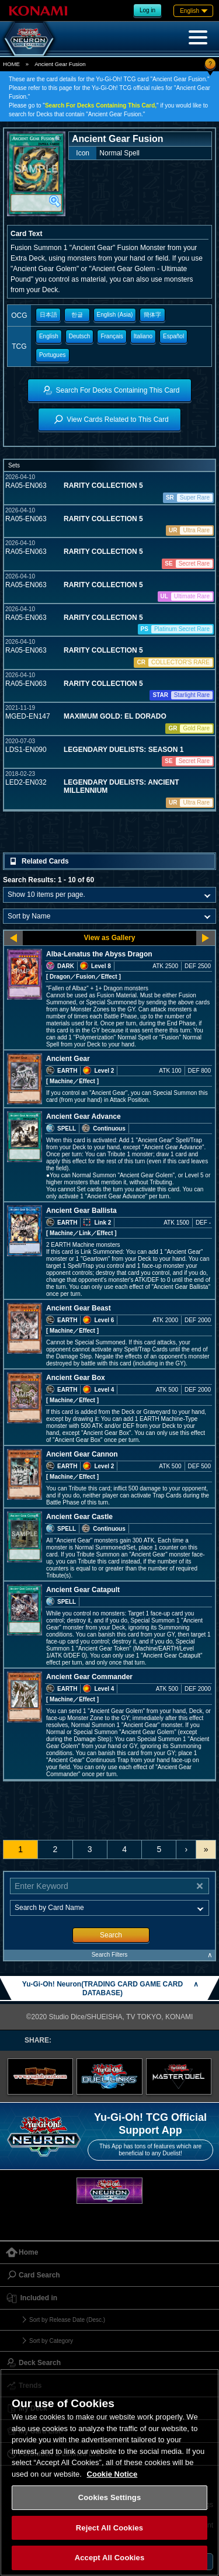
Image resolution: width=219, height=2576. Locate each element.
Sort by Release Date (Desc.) (67, 2320)
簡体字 (152, 314)
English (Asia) (115, 314)
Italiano (143, 336)
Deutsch (80, 336)
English (48, 336)
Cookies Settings (109, 2497)
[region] (109, 2472)
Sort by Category (51, 2341)
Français (111, 336)
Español (173, 336)
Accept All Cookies (110, 2557)
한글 (77, 314)
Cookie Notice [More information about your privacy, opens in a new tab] (112, 2474)
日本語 (48, 314)
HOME (11, 64)
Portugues (52, 355)
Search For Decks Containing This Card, (101, 105)
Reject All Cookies (109, 2527)
